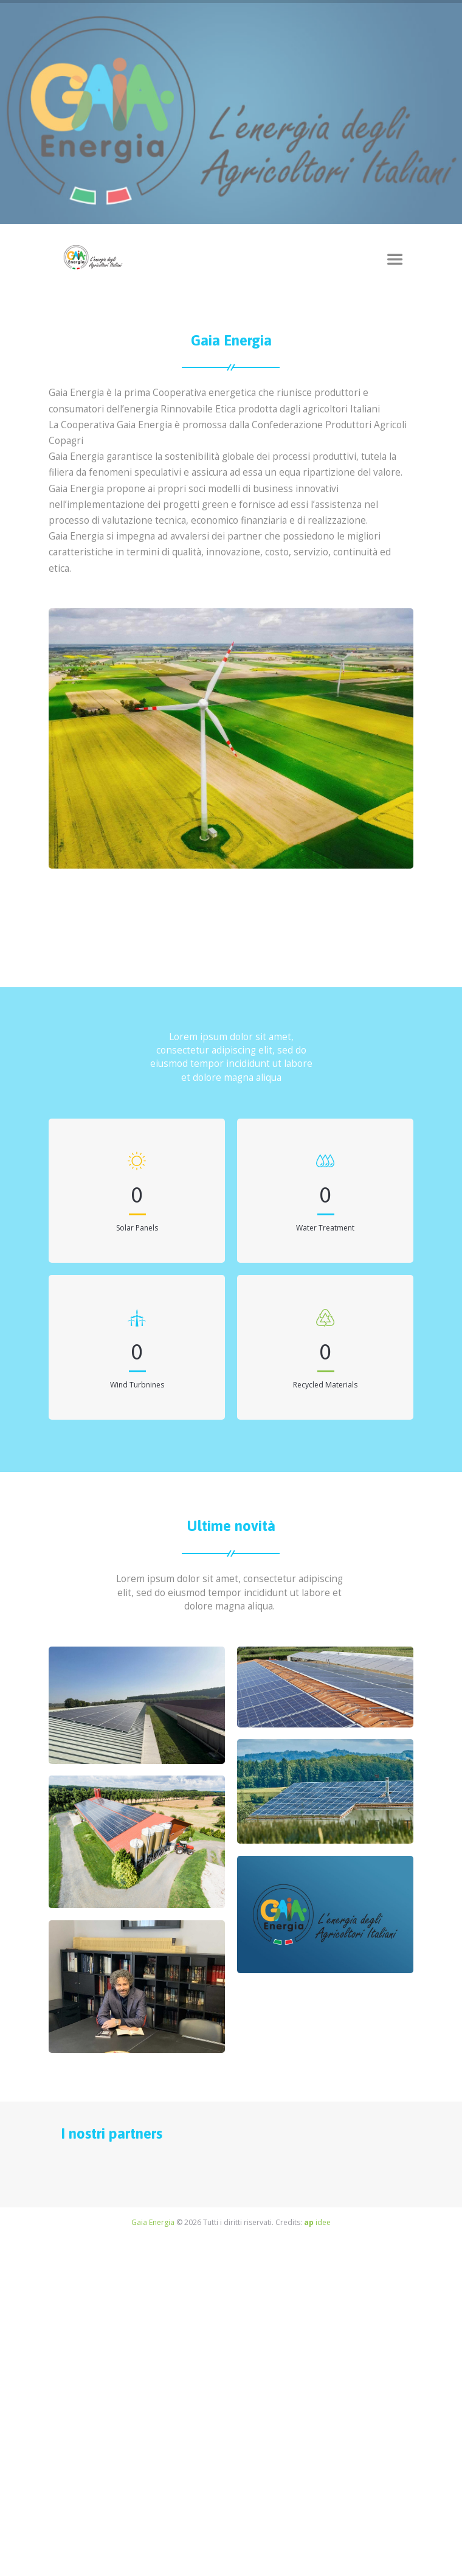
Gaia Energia (152, 2222)
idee (317, 2222)
